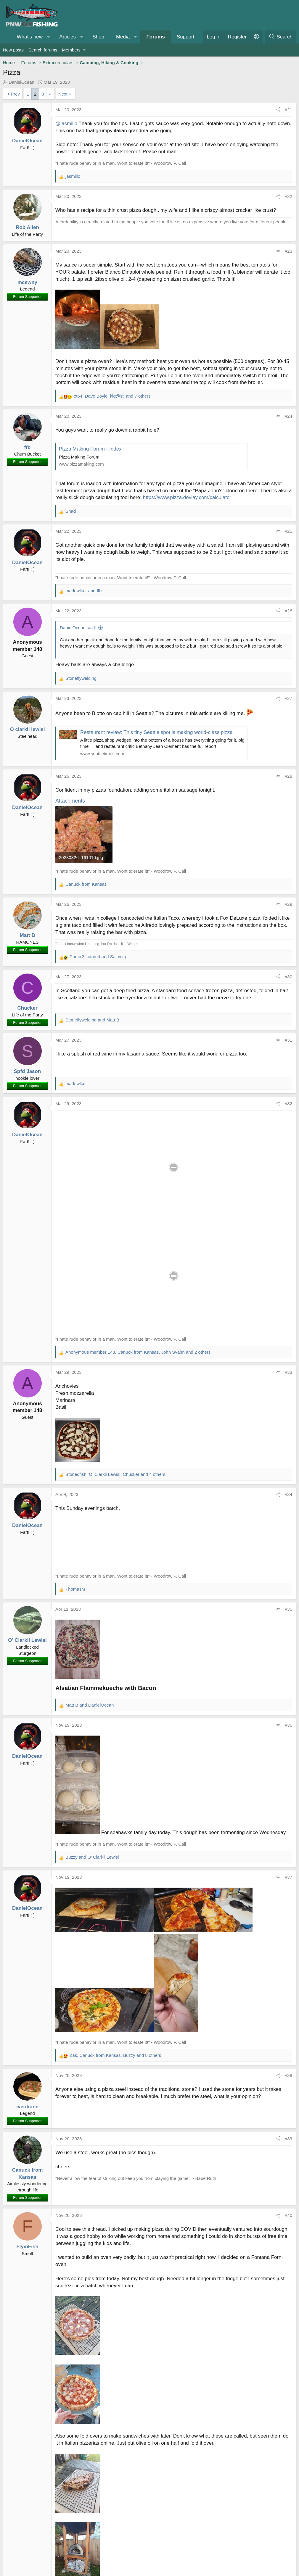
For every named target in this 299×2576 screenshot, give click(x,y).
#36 (288, 1725)
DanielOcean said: (78, 627)
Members (71, 49)
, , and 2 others (137, 1352)
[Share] (278, 110)
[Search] (280, 36)
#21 (288, 109)
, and (99, 956)
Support (185, 37)
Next (62, 93)
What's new (30, 37)
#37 (288, 1877)
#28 (288, 776)
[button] (49, 36)
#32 (288, 1103)
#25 (288, 531)
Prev (15, 93)
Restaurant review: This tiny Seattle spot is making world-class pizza (156, 732)
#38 (288, 2075)
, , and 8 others (115, 2055)
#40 (288, 2215)
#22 (288, 196)
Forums (155, 37)
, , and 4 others (115, 1474)
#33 (288, 1372)
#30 (288, 976)
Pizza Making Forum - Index (90, 449)
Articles (67, 37)
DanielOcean (21, 82)
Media (123, 37)
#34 (288, 1494)
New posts (13, 49)
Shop (98, 37)
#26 (288, 610)
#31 (288, 1039)
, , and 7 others (112, 395)
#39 (288, 2138)
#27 (288, 698)
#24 (288, 416)
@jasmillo (66, 123)
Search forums (42, 49)
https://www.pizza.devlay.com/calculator (187, 497)
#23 (288, 251)
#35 (288, 1609)
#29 (288, 904)
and (83, 590)
